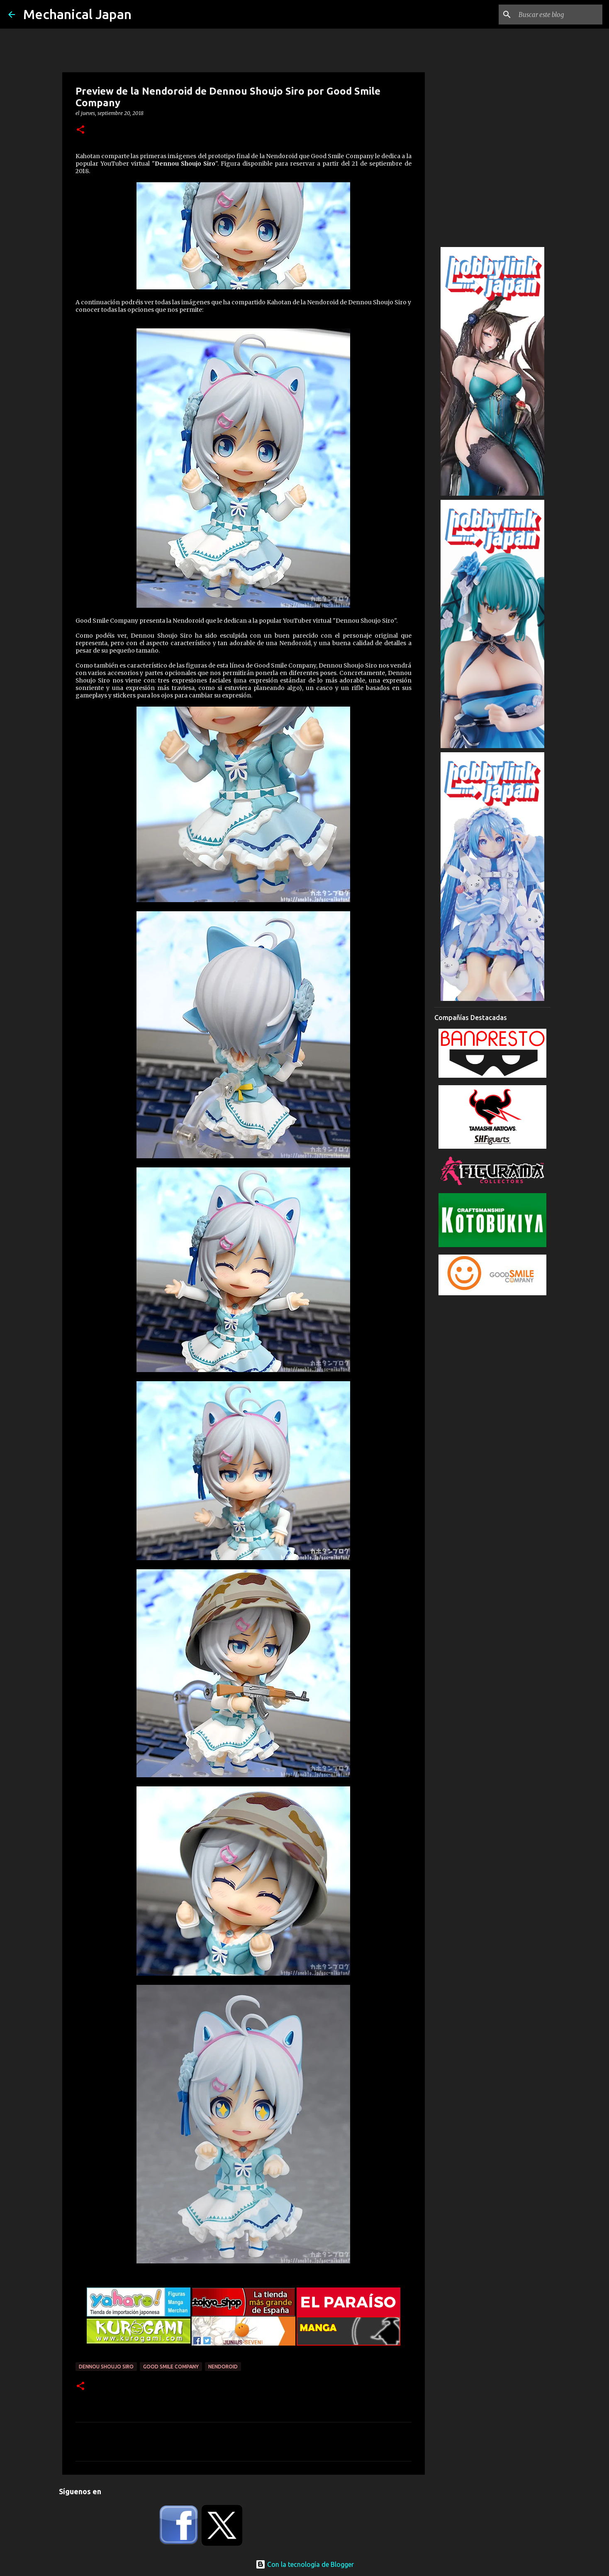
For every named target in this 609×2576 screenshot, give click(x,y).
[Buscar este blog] (558, 14)
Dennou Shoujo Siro (106, 2366)
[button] (80, 130)
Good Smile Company (171, 2366)
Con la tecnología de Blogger (305, 2564)
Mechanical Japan (77, 14)
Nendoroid (223, 2366)
